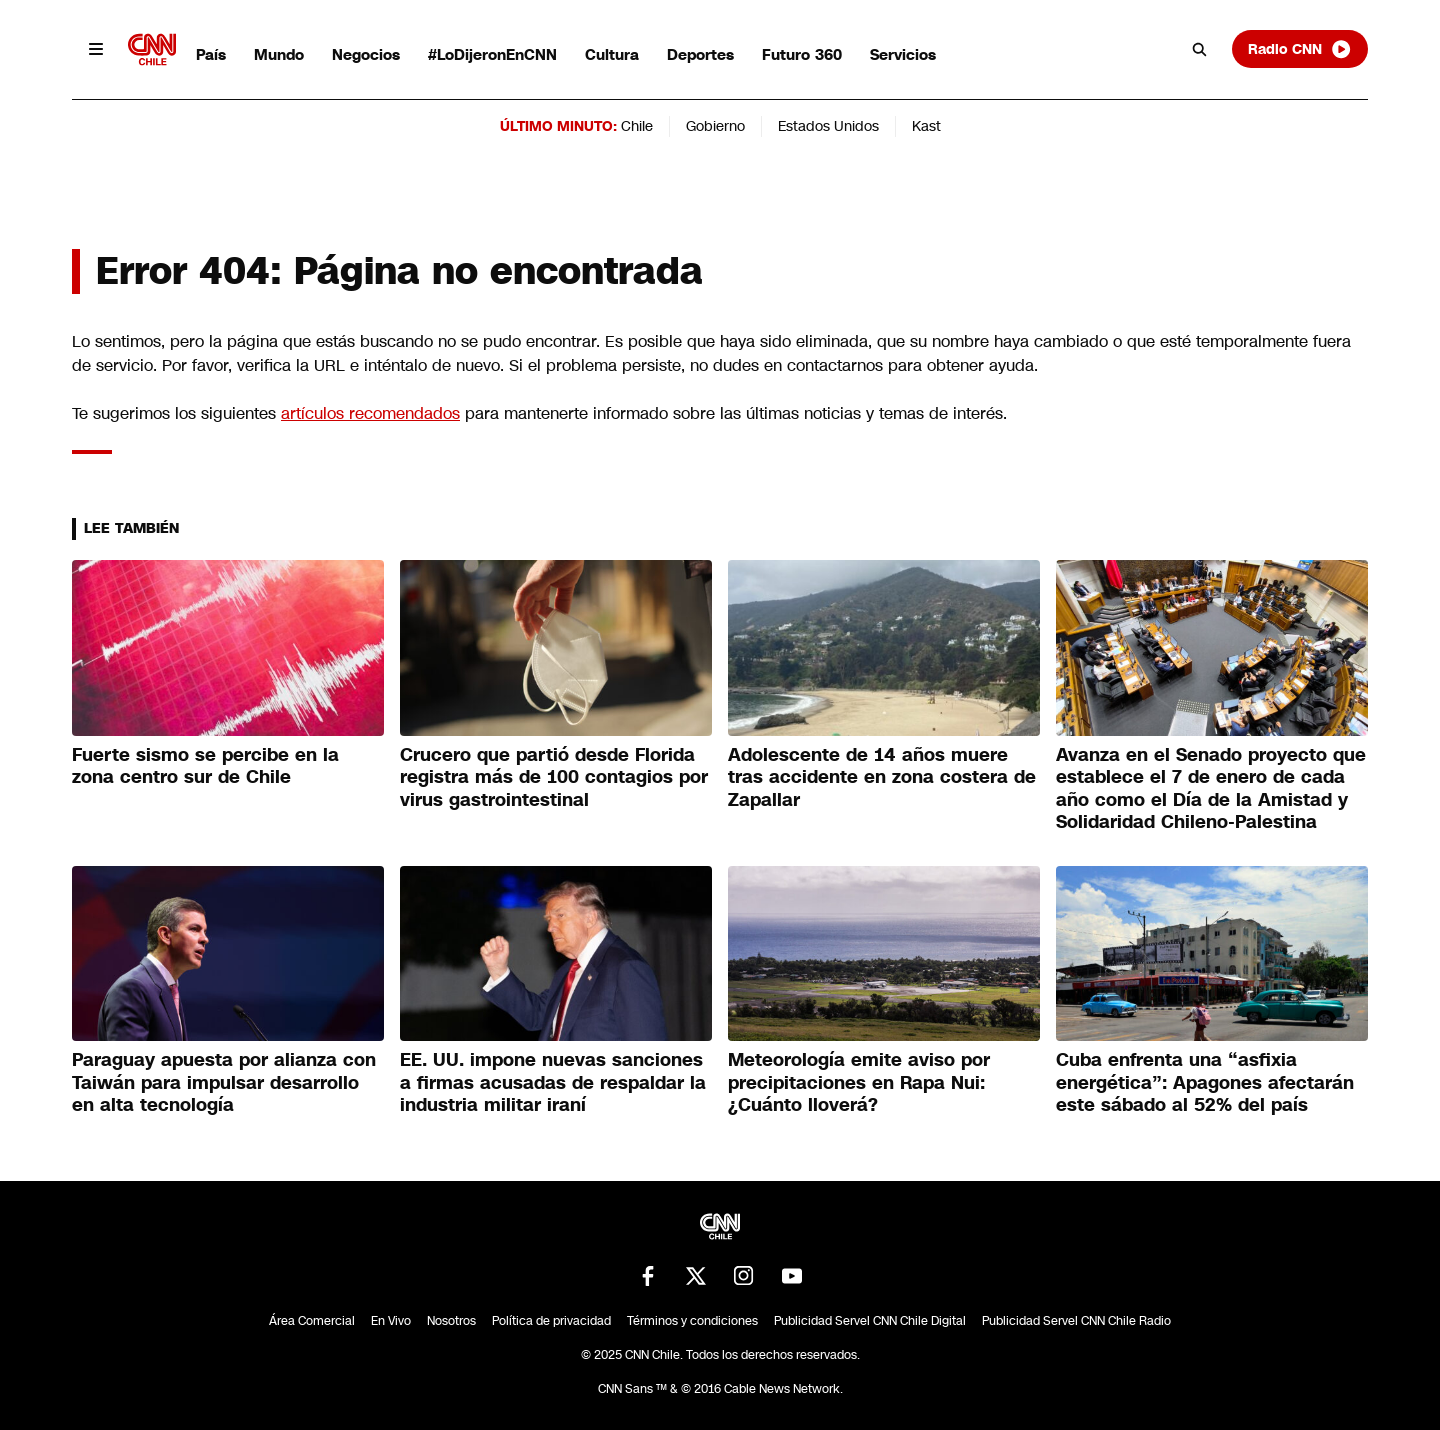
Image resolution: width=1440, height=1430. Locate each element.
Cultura (612, 54)
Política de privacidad (551, 1321)
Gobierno (715, 126)
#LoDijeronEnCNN (492, 54)
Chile (637, 126)
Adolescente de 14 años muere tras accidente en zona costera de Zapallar (882, 777)
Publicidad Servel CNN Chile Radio (1076, 1321)
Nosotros (451, 1321)
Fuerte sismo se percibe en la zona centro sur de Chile (205, 766)
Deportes (700, 54)
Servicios (903, 54)
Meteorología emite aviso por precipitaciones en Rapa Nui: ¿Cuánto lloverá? (859, 1082)
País (211, 54)
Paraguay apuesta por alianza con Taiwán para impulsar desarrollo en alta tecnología (224, 1082)
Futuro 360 (802, 54)
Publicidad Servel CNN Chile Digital (870, 1321)
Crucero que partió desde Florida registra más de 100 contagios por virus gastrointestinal (554, 777)
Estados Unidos (828, 126)
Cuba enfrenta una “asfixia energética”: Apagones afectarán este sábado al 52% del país (1205, 1082)
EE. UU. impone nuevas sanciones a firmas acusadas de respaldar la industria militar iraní (553, 1082)
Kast (926, 126)
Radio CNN (1300, 49)
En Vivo (391, 1321)
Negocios (366, 54)
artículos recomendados (370, 413)
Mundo (279, 54)
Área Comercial (312, 1321)
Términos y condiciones (692, 1321)
